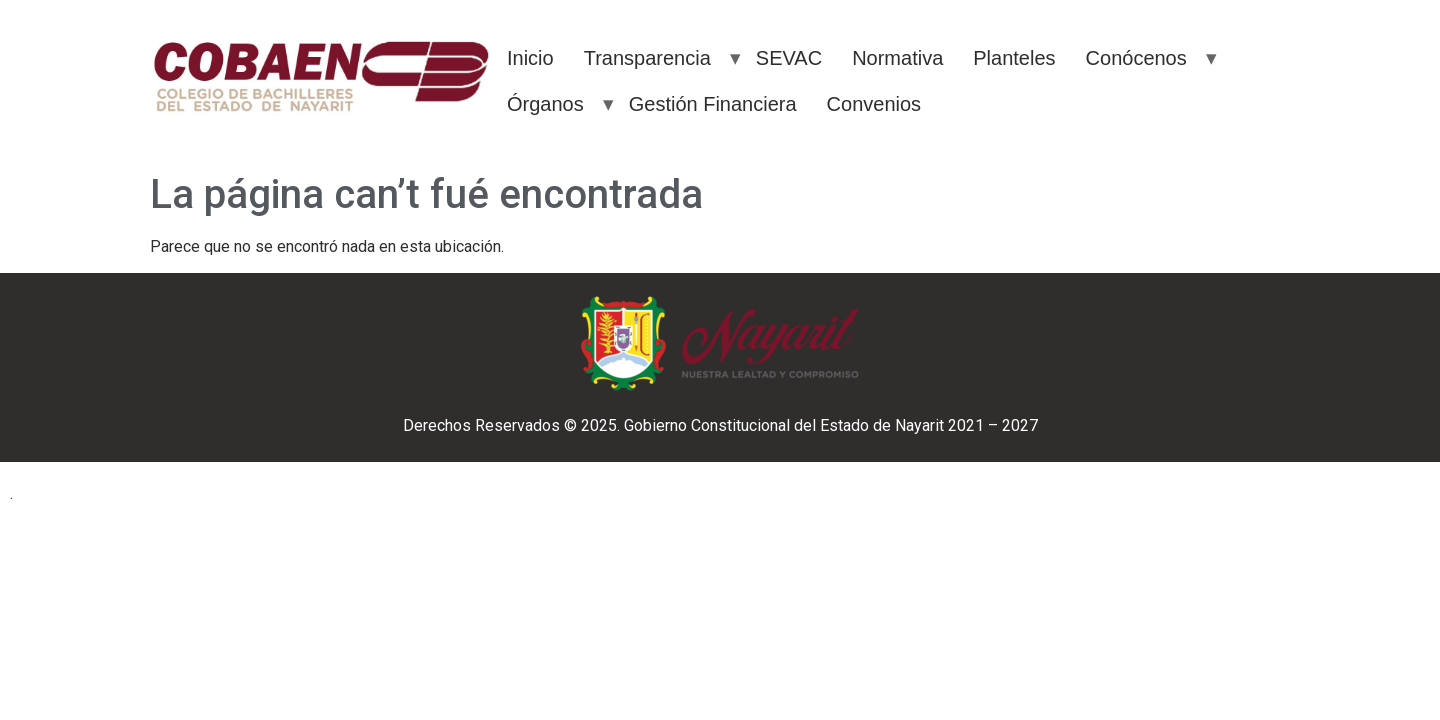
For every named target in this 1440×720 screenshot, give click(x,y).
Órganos (545, 104)
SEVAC (789, 58)
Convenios (874, 104)
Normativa (897, 58)
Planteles (1014, 58)
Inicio (530, 58)
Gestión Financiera (713, 104)
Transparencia (647, 58)
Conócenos (1136, 58)
